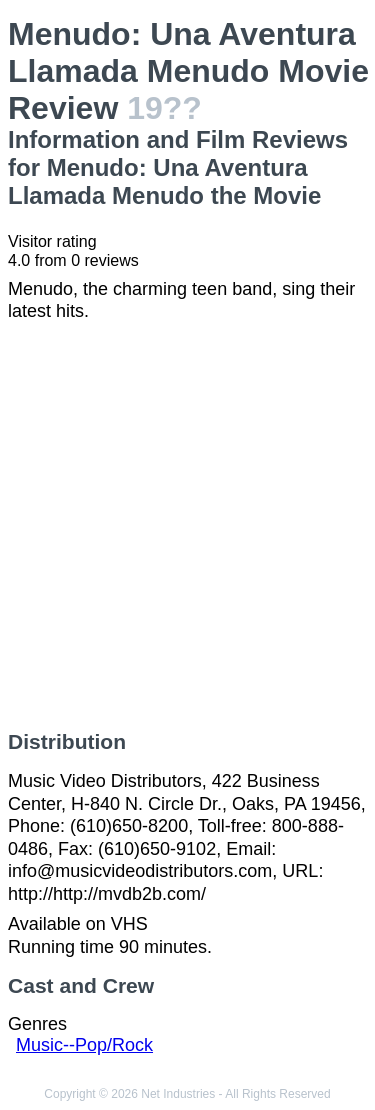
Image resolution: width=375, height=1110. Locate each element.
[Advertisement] (187, 526)
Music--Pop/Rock (84, 1045)
